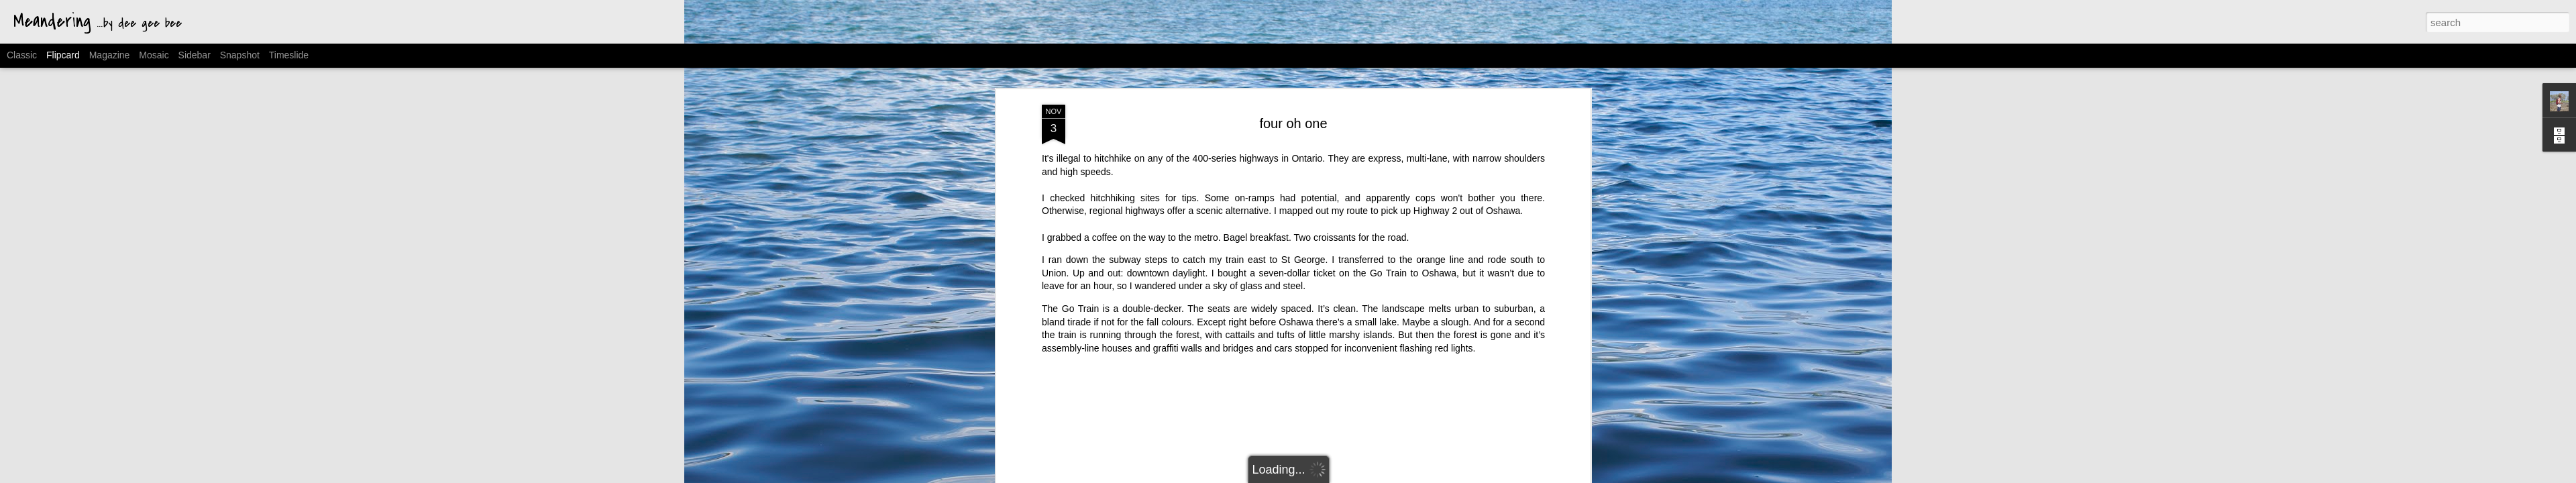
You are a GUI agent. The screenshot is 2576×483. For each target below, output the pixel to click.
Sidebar (194, 55)
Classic (22, 55)
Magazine (109, 55)
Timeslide (289, 55)
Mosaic (153, 55)
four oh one (1293, 100)
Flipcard (63, 55)
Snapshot (240, 55)
